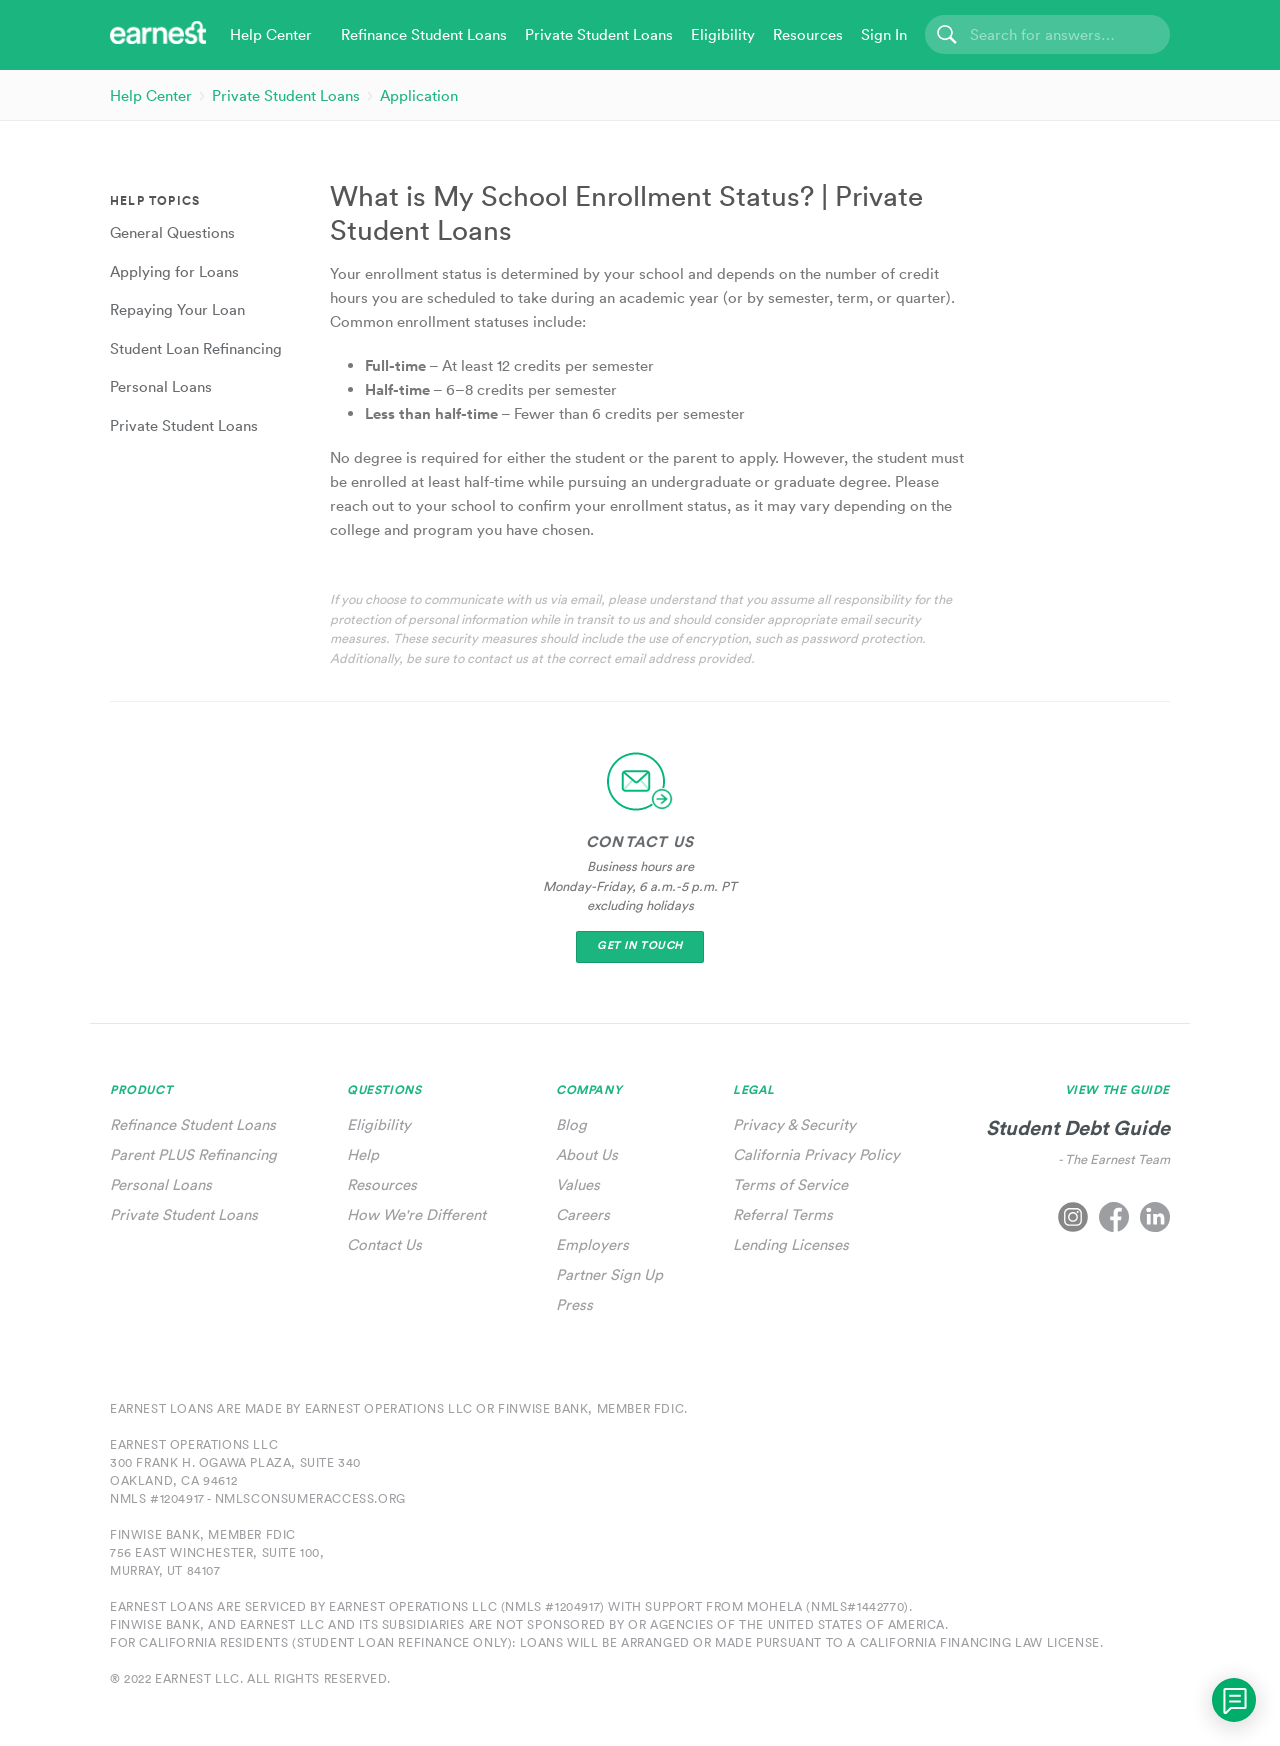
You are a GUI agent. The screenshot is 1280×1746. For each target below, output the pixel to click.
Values (578, 1184)
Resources (382, 1184)
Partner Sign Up (609, 1274)
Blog (571, 1124)
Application (419, 95)
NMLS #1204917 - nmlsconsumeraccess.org (258, 1498)
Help (363, 1154)
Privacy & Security (794, 1124)
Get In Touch (640, 945)
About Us (587, 1154)
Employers (592, 1244)
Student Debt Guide (1078, 1127)
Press (574, 1304)
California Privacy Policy (816, 1154)
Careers (583, 1214)
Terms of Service (790, 1184)
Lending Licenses (791, 1244)
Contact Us (384, 1244)
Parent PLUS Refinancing (193, 1154)
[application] (1234, 1700)
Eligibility (379, 1124)
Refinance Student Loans (193, 1124)
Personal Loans (161, 1184)
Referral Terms (783, 1214)
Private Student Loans (286, 95)
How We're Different (416, 1214)
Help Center (151, 95)
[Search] (1047, 34)
